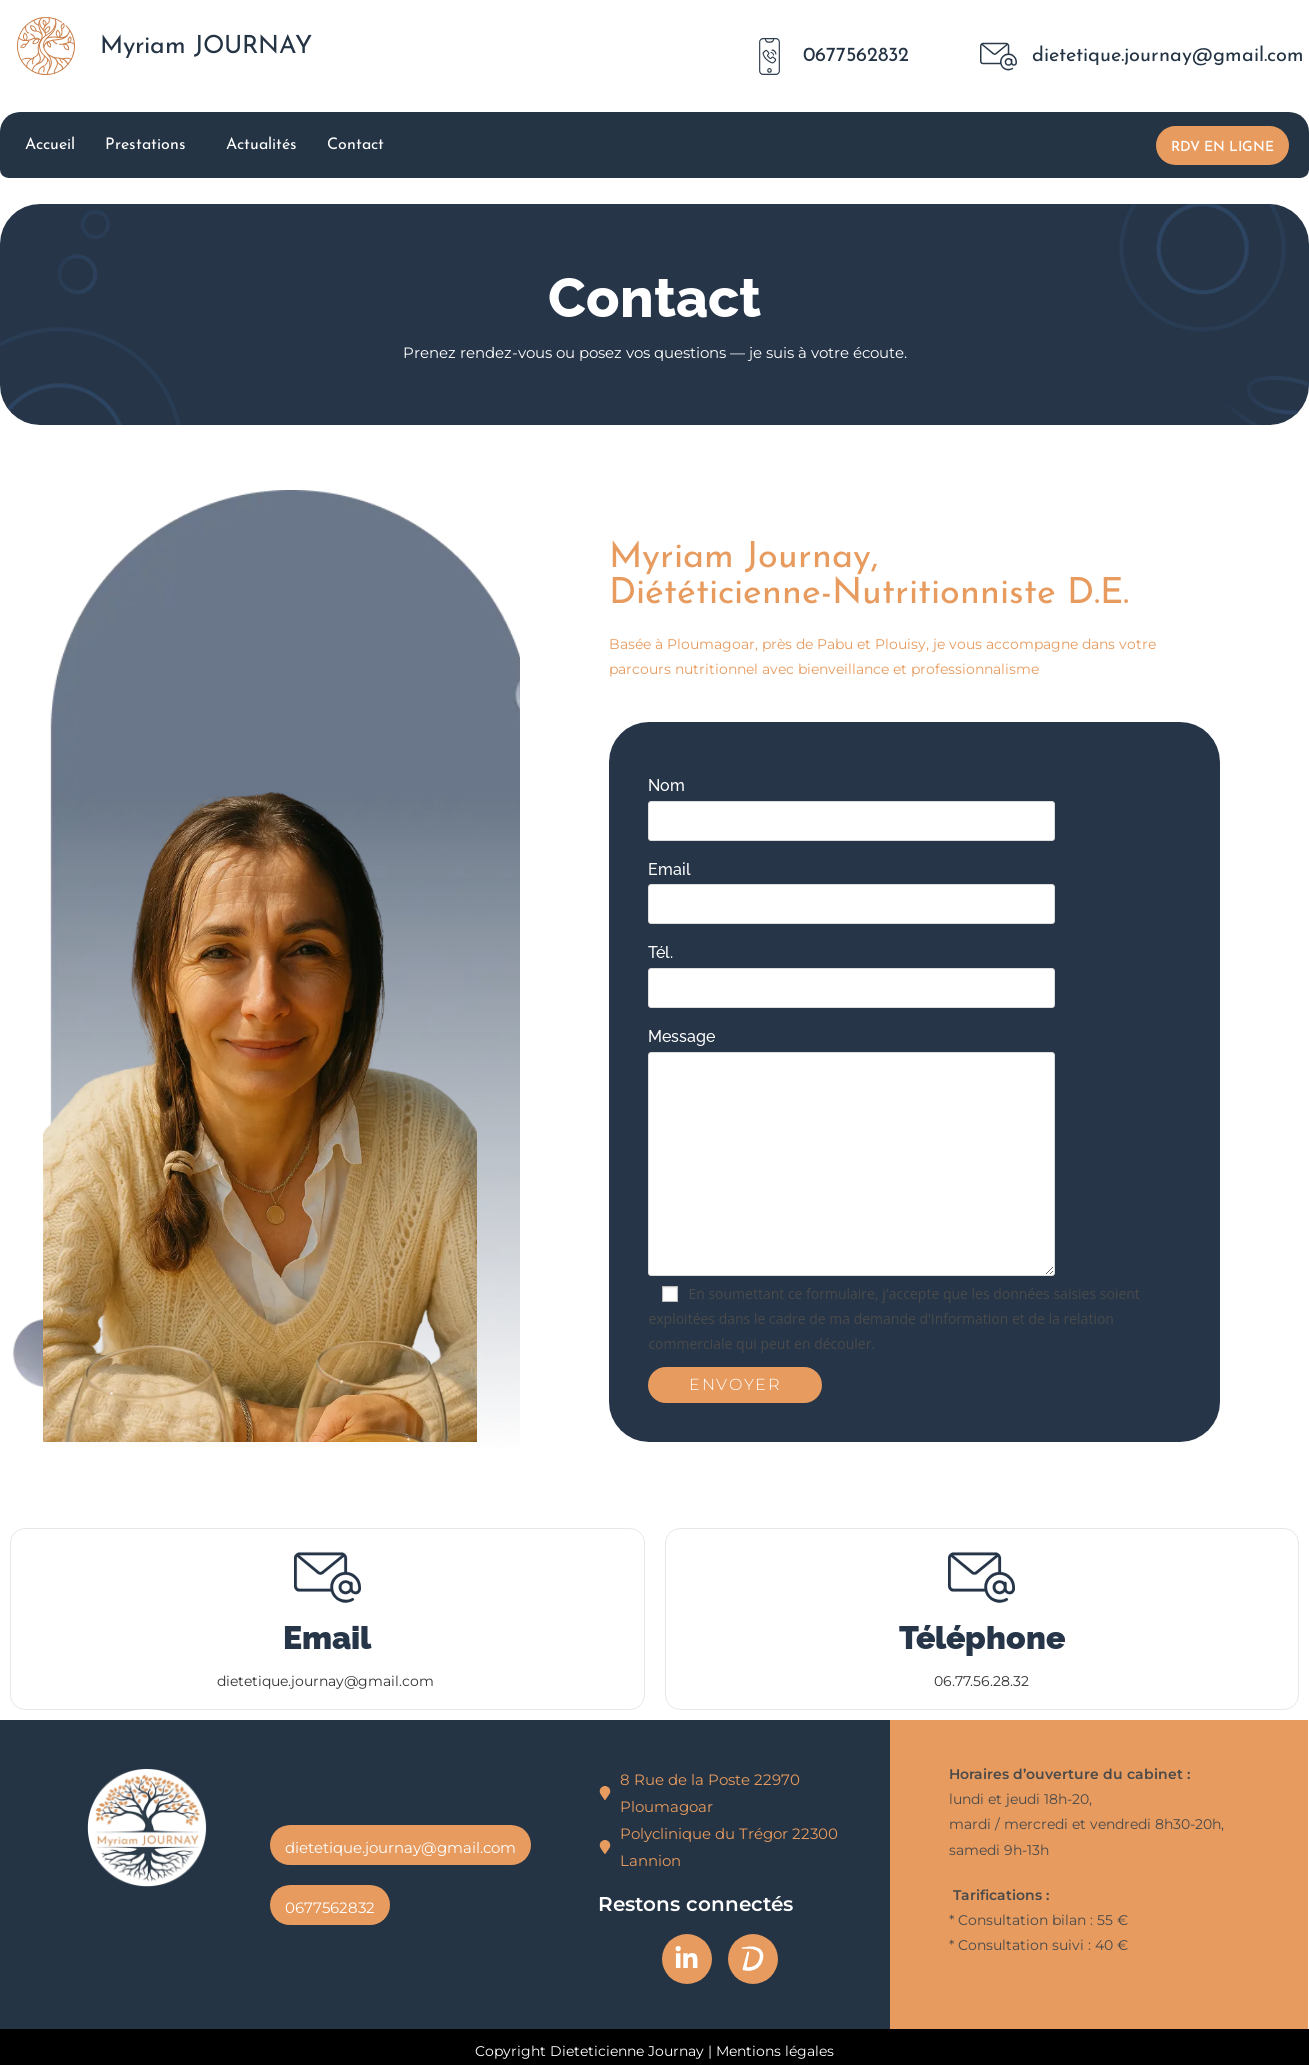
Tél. (940, 969)
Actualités (261, 145)
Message (940, 1099)
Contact (355, 145)
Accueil (50, 145)
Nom (940, 802)
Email (940, 886)
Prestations (145, 145)
